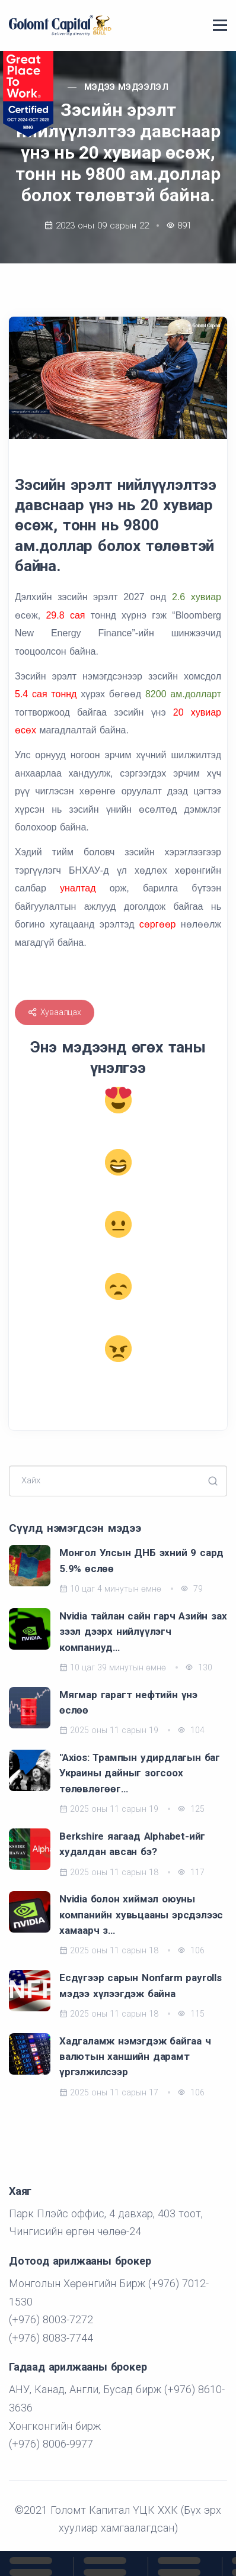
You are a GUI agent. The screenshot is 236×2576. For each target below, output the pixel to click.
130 (198, 1667)
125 (191, 1809)
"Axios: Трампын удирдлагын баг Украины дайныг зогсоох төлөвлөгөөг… (139, 1773)
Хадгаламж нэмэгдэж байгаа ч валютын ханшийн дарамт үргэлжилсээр (135, 2056)
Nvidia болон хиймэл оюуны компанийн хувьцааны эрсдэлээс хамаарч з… (141, 1914)
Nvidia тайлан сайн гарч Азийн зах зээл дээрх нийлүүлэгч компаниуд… (143, 1631)
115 (191, 2013)
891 (184, 225)
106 (191, 1950)
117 (191, 1872)
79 (191, 1588)
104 (191, 1730)
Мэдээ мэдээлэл (126, 87)
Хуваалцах (54, 1012)
